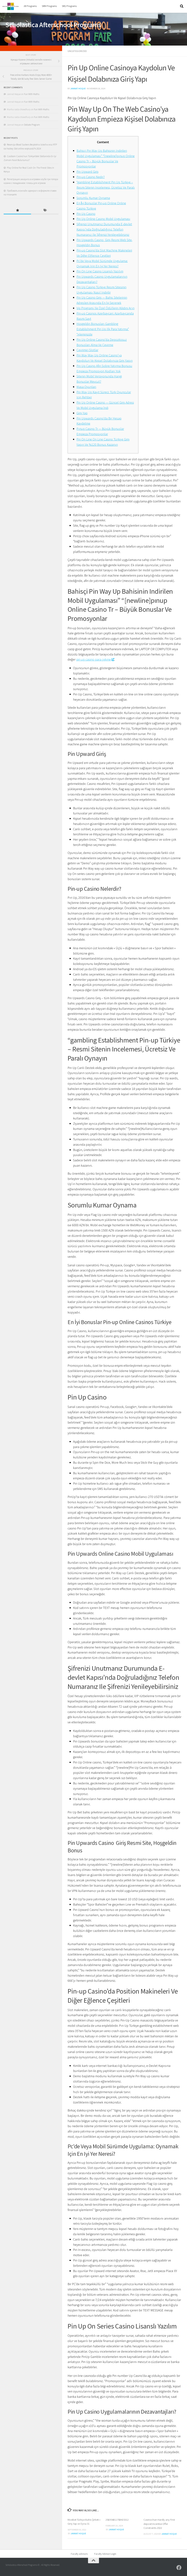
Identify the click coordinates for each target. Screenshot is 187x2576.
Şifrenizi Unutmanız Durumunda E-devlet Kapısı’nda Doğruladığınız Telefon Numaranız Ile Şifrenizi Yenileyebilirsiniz (104, 229)
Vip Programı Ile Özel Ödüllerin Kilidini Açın (105, 308)
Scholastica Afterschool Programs (53, 25)
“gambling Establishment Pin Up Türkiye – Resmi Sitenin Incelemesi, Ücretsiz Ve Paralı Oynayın (106, 187)
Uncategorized (77, 51)
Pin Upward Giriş (87, 171)
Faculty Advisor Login (105, 2553)
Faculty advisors (79, 2553)
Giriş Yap (82, 413)
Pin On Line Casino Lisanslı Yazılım (100, 271)
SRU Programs (69, 6)
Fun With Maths (31, 94)
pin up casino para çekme (95, 659)
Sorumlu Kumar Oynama (93, 198)
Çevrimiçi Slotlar (87, 350)
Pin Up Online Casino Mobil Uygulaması (103, 219)
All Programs (30, 6)
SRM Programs (49, 6)
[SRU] (179, 2567)
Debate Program (32, 124)
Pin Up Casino (86, 214)
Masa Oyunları (86, 387)
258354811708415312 (117, 2519)
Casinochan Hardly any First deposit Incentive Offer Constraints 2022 (159, 2524)
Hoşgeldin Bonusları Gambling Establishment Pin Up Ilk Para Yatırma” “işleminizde (103, 329)
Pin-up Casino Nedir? (91, 177)
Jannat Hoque (78, 88)
